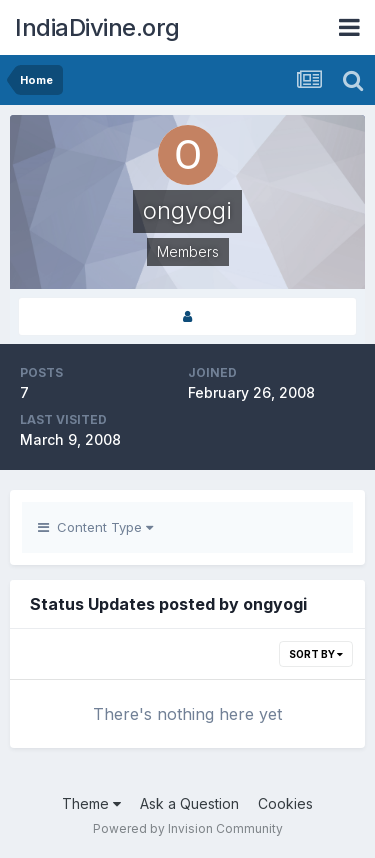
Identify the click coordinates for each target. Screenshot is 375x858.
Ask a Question (189, 803)
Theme (91, 803)
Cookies (285, 803)
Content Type (95, 527)
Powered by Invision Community (188, 828)
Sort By (316, 654)
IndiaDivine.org (97, 27)
